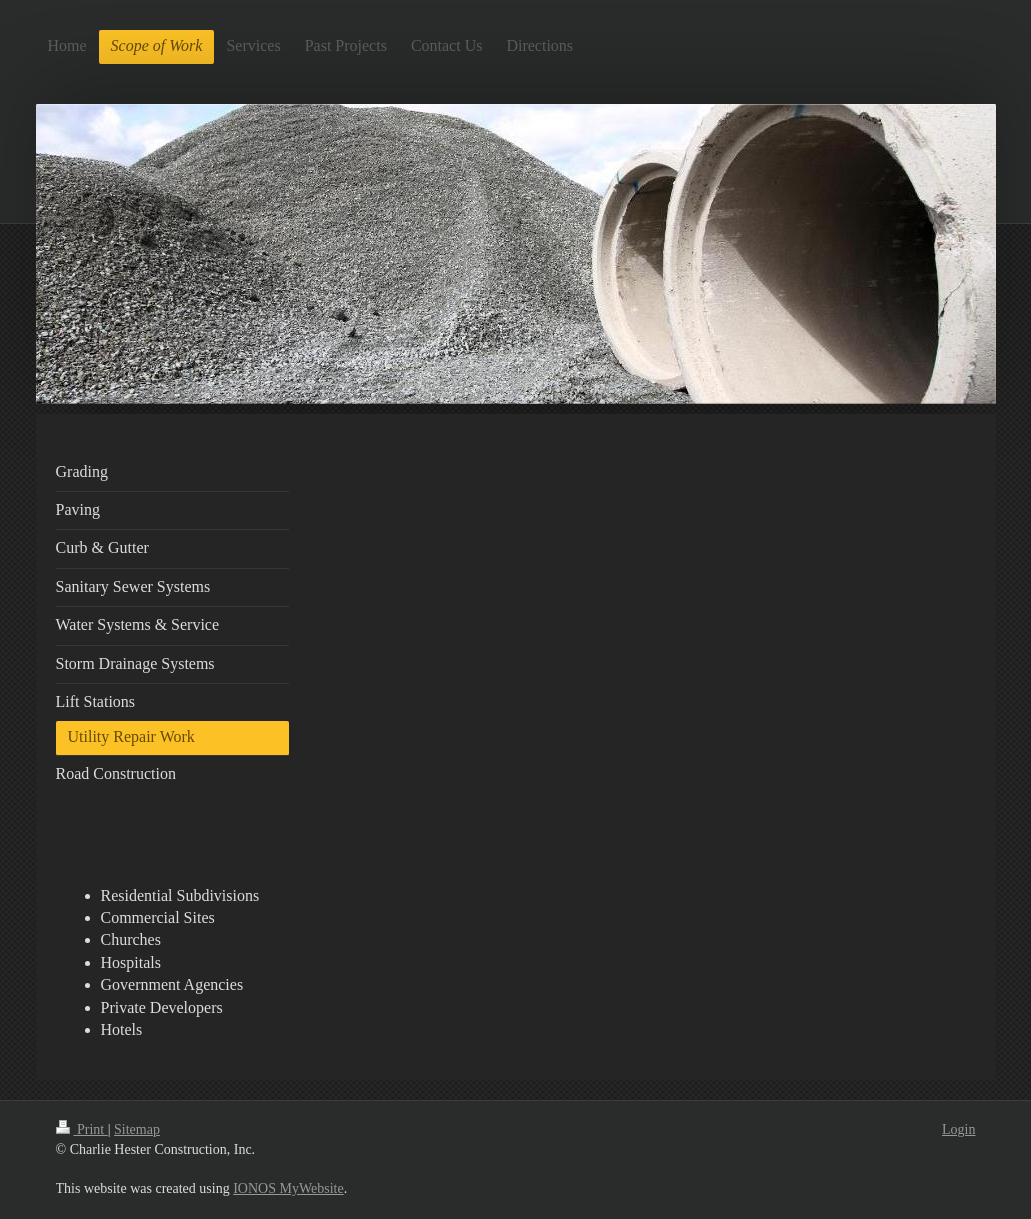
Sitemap (137, 1129)
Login (958, 1129)
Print (82, 1129)
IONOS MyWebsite (288, 1188)
